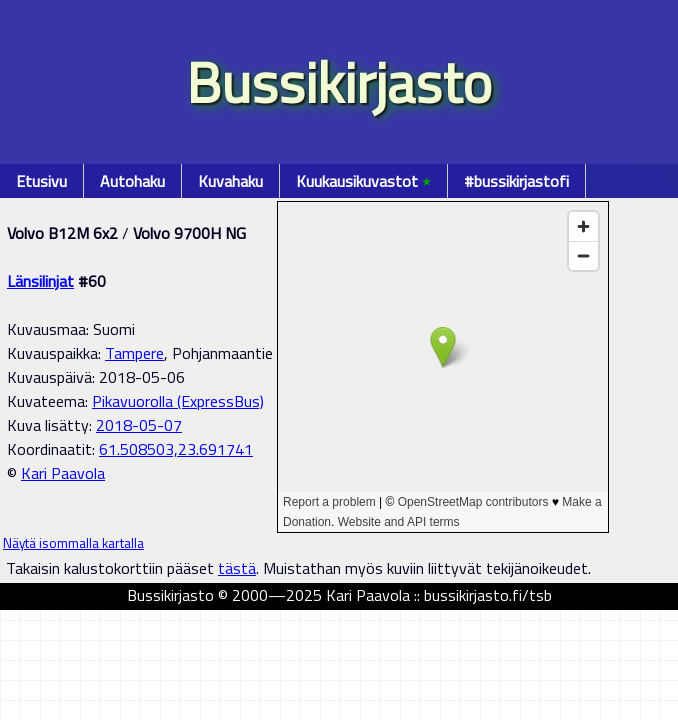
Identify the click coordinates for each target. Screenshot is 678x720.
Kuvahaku (230, 181)
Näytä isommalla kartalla (73, 543)
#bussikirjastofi (516, 181)
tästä (237, 568)
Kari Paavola (63, 473)
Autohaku (132, 181)
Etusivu (41, 181)
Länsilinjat (40, 281)
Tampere (134, 353)
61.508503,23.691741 (176, 449)
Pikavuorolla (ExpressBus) (178, 401)
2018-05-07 (139, 425)
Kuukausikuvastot (363, 181)
